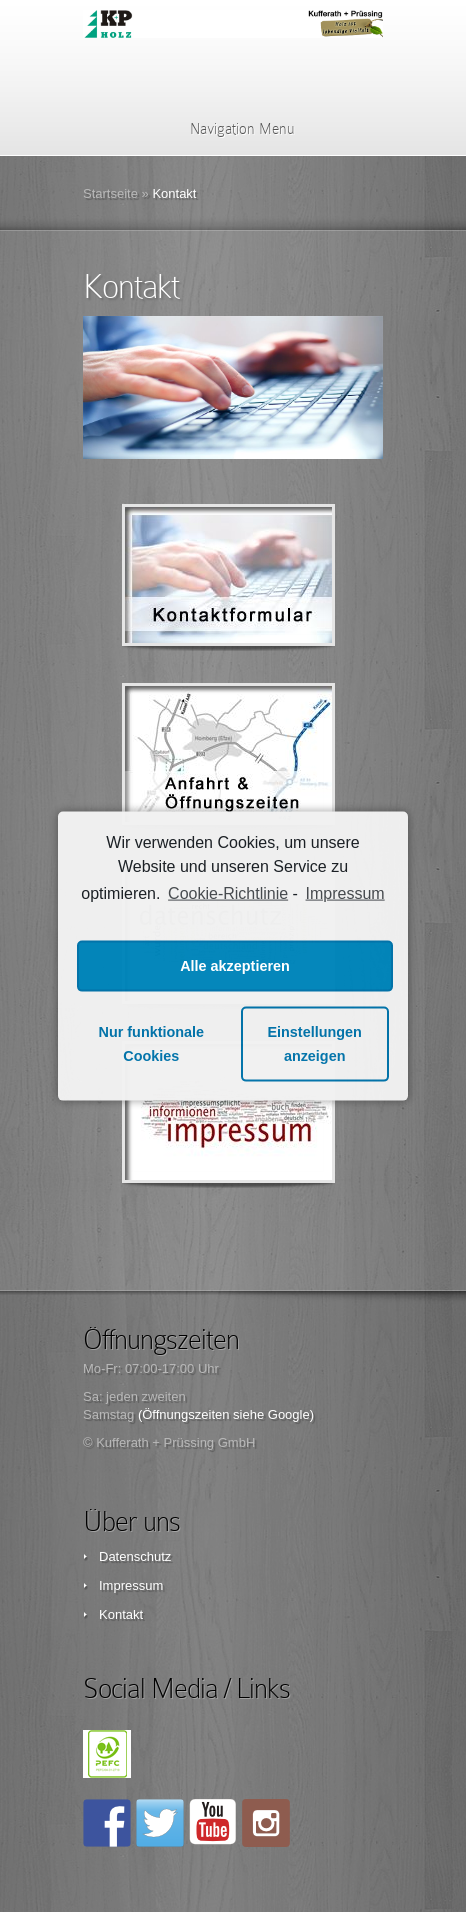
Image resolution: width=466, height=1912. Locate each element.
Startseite (110, 193)
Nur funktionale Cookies (152, 1044)
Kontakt (121, 1614)
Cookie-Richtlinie (228, 893)
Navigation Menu (229, 129)
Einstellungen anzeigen (314, 1044)
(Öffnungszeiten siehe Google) (226, 1414)
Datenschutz (135, 1556)
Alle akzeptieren (235, 966)
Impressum (131, 1585)
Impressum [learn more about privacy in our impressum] (345, 893)
